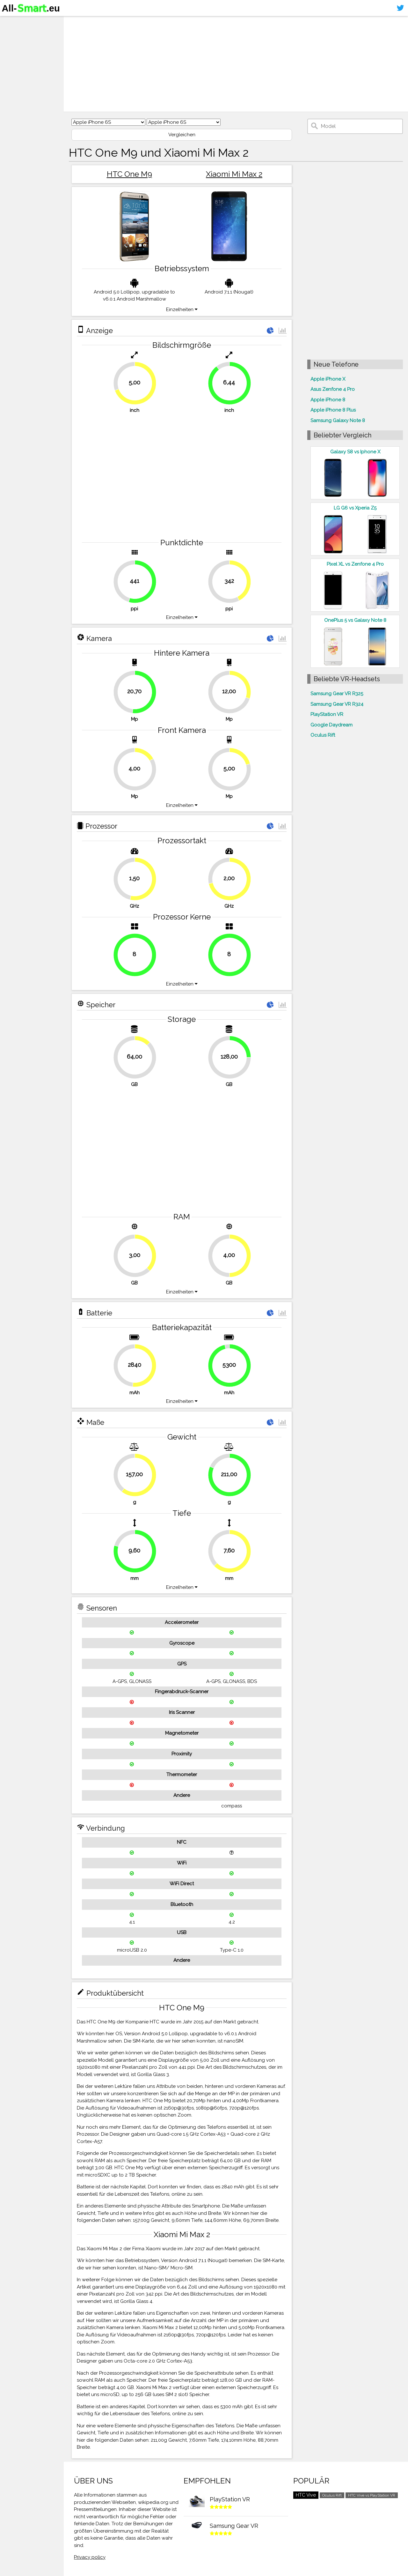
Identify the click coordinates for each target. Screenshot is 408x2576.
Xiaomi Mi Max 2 (234, 174)
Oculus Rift (322, 735)
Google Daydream (331, 725)
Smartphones (22, 34)
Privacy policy (90, 2557)
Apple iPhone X (327, 379)
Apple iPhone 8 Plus (333, 410)
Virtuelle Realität (25, 46)
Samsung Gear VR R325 (336, 693)
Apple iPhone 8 (327, 400)
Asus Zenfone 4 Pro (332, 389)
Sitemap (14, 71)
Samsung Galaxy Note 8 (337, 420)
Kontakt (14, 59)
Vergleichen (181, 135)
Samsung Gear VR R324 (336, 704)
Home (11, 22)
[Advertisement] (236, 63)
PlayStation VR (326, 714)
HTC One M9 (129, 174)
